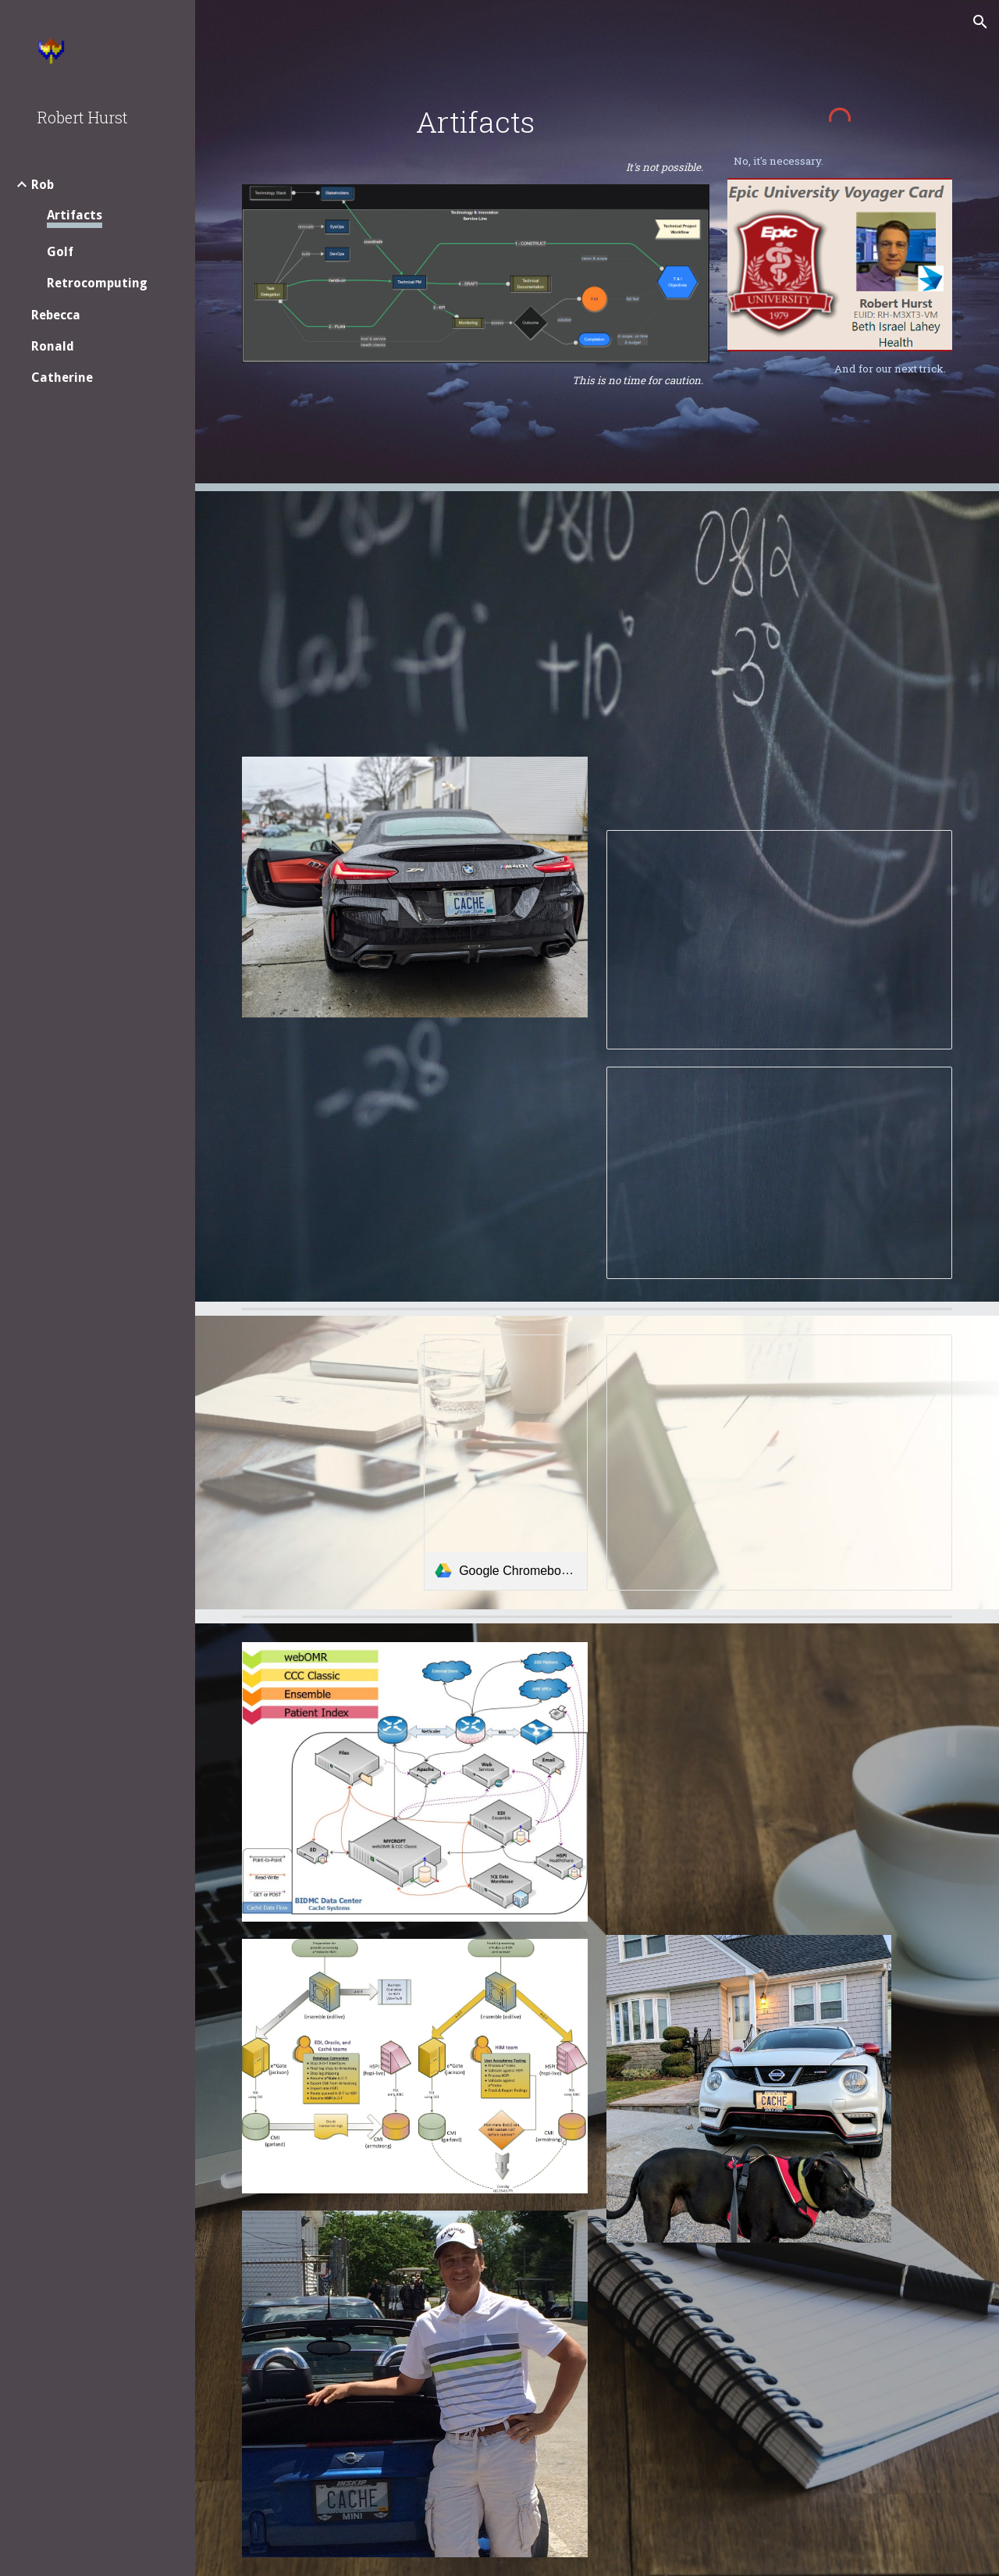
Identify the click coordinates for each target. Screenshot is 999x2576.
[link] (506, 1462)
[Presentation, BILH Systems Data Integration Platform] (779, 939)
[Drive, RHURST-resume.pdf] (415, 624)
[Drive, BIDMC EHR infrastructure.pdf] (749, 1779)
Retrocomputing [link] (97, 283)
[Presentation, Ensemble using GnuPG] (779, 1173)
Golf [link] (60, 251)
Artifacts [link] (74, 215)
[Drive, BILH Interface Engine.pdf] (779, 662)
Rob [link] (42, 184)
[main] (475, 122)
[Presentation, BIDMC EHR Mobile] (779, 1462)
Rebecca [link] (55, 315)
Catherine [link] (62, 377)
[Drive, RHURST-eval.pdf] (415, 1158)
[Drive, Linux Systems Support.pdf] (749, 2397)
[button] (980, 22)
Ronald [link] (52, 346)
